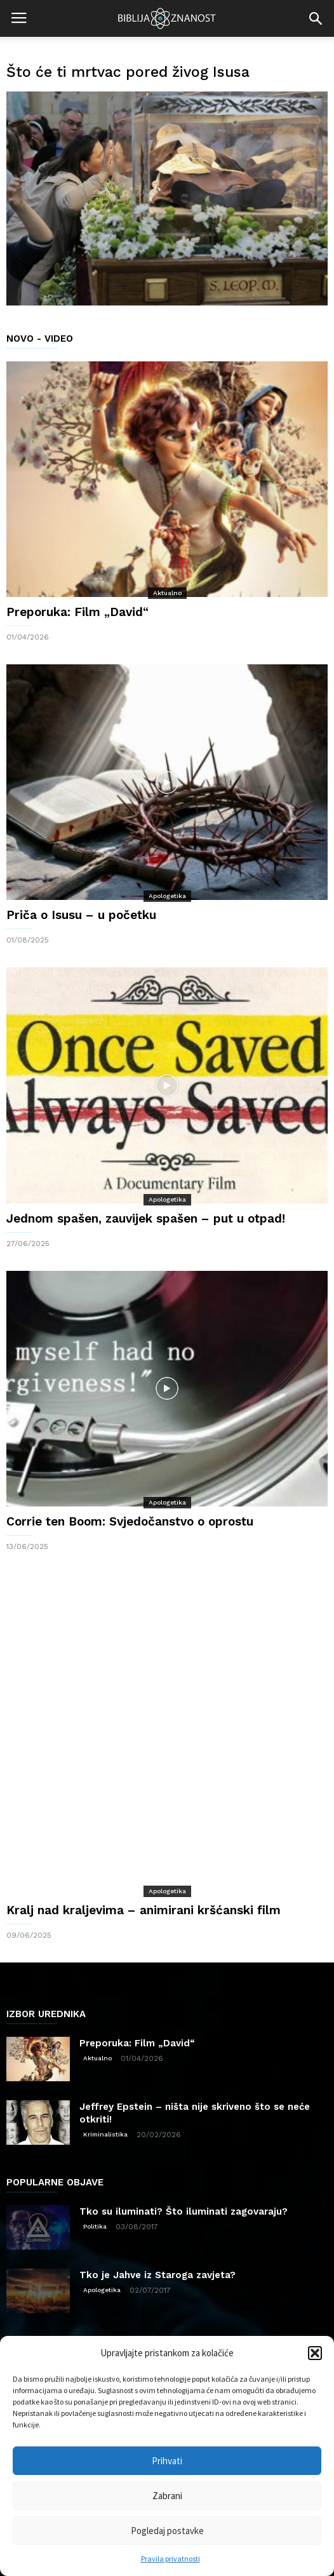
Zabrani (167, 2496)
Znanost (154, 2314)
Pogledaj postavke (167, 2531)
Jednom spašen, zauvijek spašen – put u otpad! (145, 1218)
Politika (95, 2140)
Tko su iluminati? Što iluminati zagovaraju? (183, 2125)
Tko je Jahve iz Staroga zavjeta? (157, 2189)
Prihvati (167, 2461)
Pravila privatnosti (170, 2558)
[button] (315, 2353)
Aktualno (167, 592)
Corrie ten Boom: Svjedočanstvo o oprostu (129, 1521)
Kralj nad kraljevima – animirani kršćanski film (143, 1824)
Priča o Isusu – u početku (81, 915)
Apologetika (167, 895)
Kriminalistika (105, 2048)
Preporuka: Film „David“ (77, 612)
